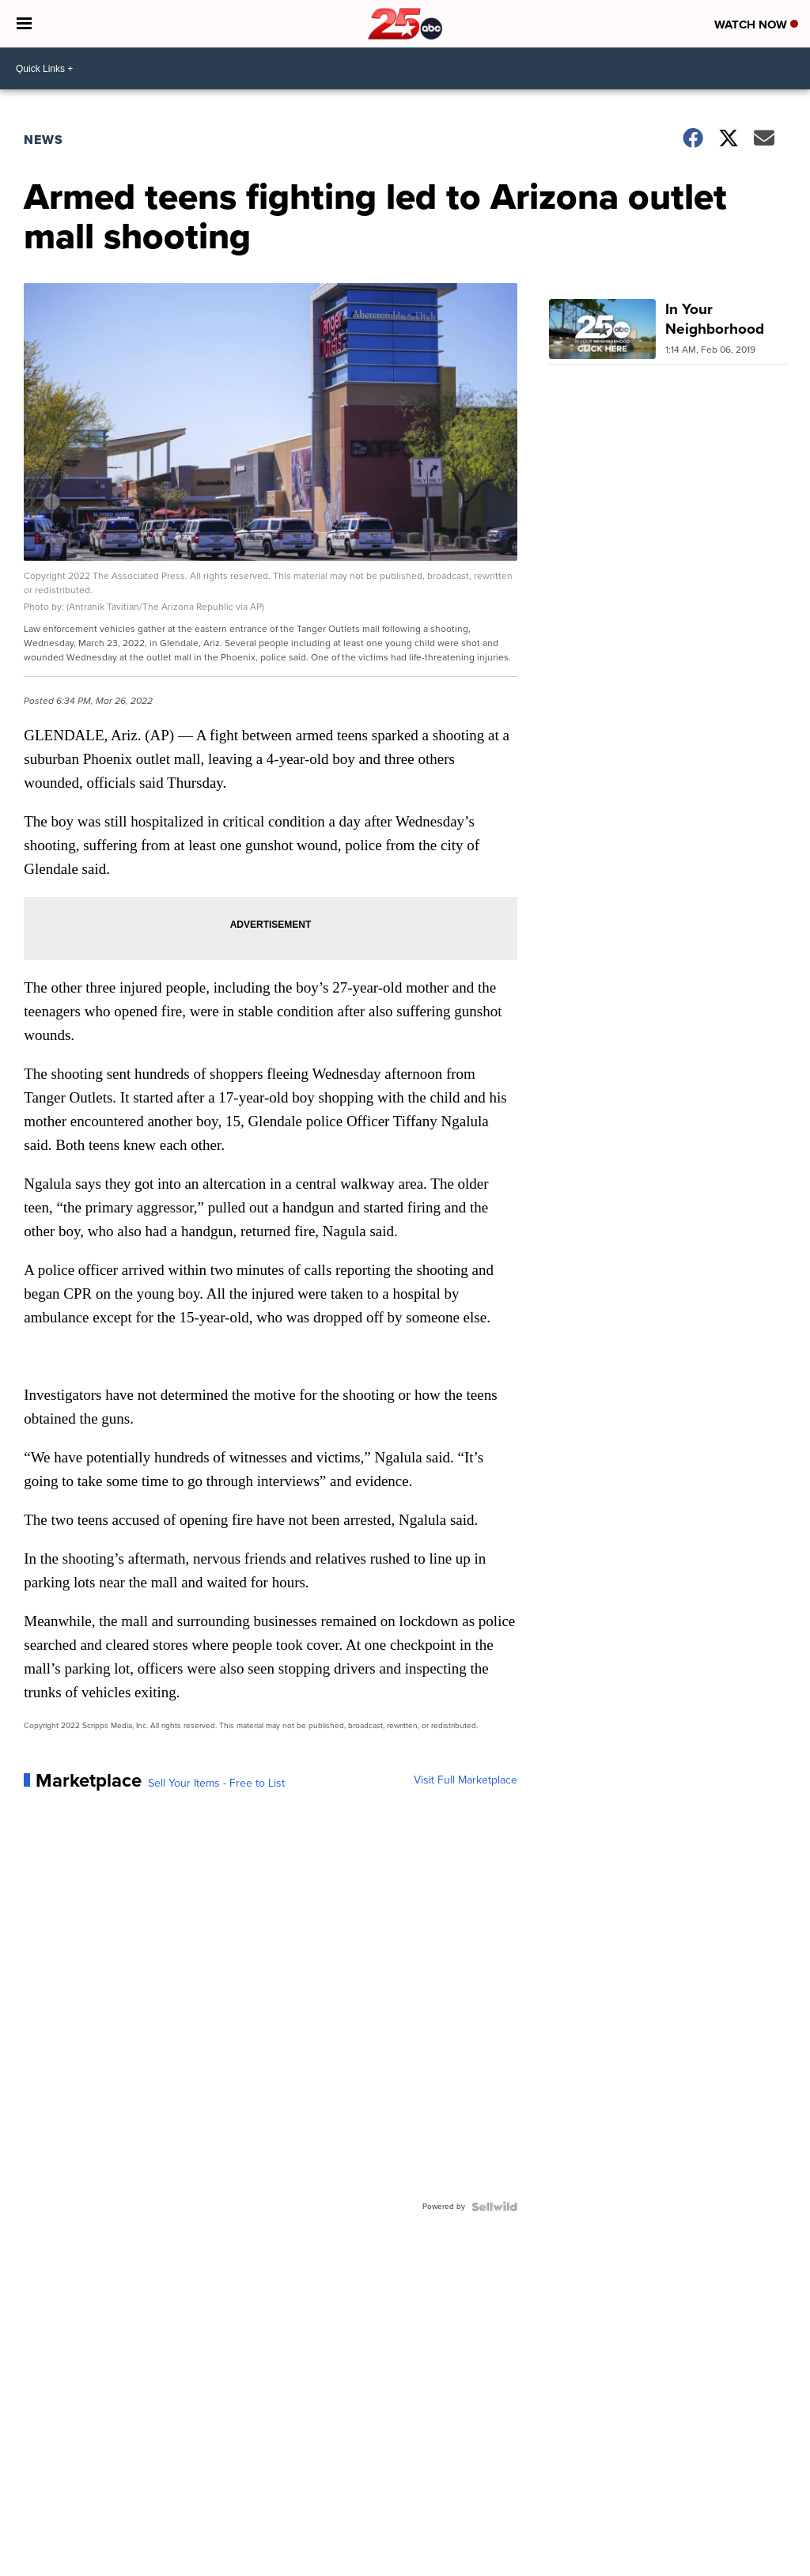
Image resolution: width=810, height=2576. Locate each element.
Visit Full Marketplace (465, 1780)
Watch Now (756, 24)
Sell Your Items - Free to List (216, 1783)
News (43, 140)
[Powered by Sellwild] (494, 2206)
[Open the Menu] (24, 23)
